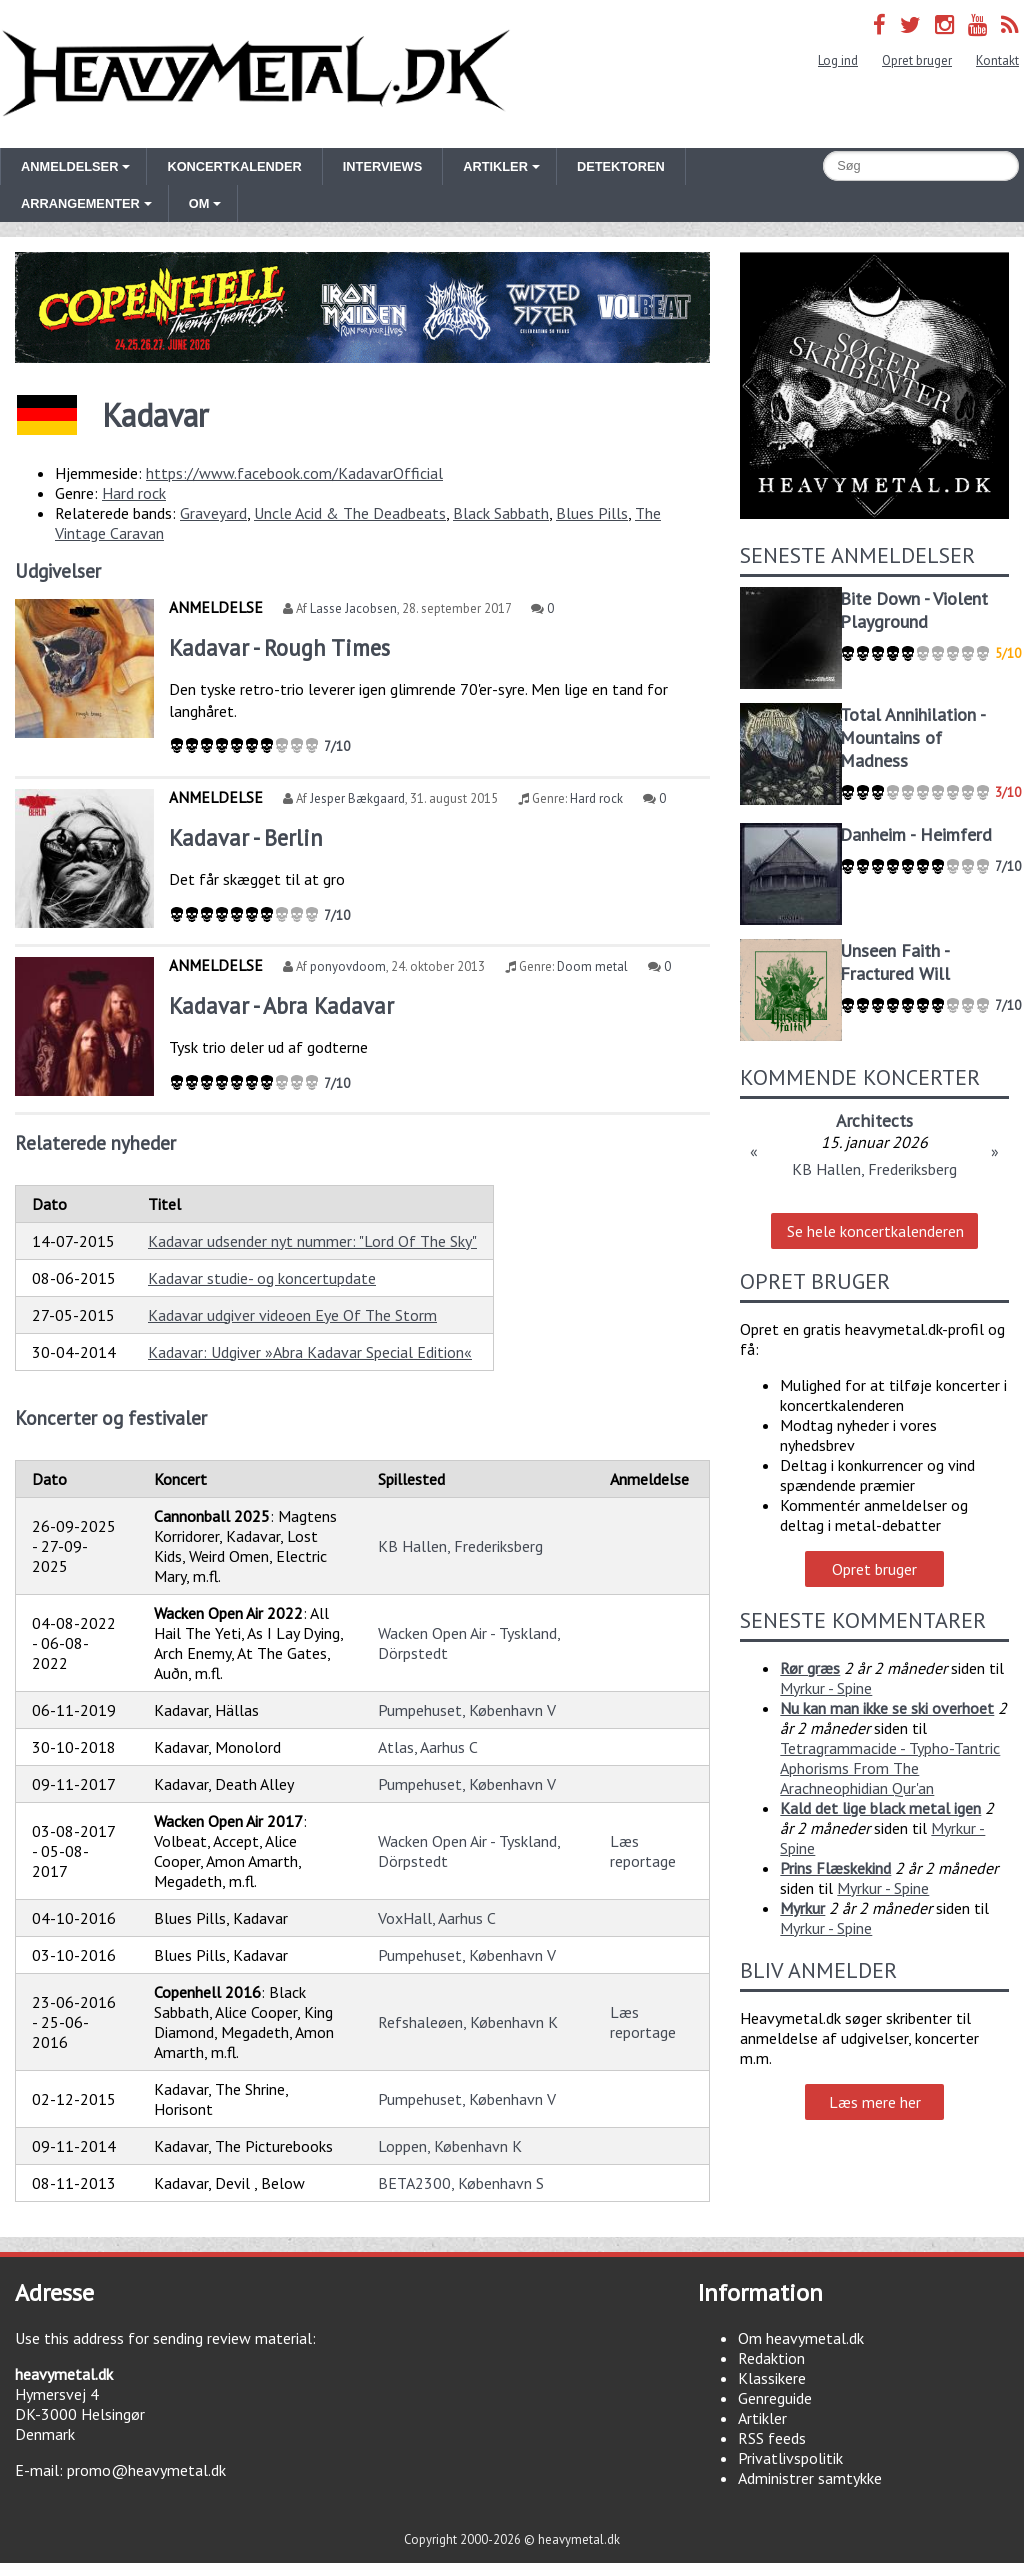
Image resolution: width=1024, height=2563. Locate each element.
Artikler (762, 2418)
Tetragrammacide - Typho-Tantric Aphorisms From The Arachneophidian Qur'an (890, 1768)
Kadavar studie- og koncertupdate (262, 1278)
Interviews (382, 166)
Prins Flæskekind (835, 1868)
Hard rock (134, 493)
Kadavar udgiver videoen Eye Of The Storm (292, 1315)
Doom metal (592, 966)
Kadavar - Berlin (246, 837)
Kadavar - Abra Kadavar (281, 1005)
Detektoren (621, 166)
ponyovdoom (348, 966)
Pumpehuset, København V (467, 1710)
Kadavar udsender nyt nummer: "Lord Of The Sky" (312, 1241)
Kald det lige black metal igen (880, 1808)
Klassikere (772, 2378)
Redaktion (771, 2358)
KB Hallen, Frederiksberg (460, 1546)
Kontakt (997, 60)
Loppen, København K (450, 2146)
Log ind (838, 60)
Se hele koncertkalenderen (875, 1231)
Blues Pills (592, 513)
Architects (874, 1120)
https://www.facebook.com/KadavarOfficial (294, 473)
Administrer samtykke (810, 2478)
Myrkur (802, 1908)
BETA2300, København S (461, 2183)
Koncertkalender (234, 166)
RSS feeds (772, 2438)
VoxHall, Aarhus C (437, 1918)
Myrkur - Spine (826, 1688)
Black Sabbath (501, 513)
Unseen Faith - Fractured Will (895, 962)
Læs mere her (875, 2102)
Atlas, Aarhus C (428, 1747)
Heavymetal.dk (256, 74)
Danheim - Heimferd (916, 834)
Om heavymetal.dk (801, 2338)
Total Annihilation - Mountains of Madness (912, 737)
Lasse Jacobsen (353, 608)
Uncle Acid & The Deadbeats (350, 513)
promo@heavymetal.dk (146, 2470)
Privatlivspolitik (790, 2458)
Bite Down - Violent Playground (914, 610)
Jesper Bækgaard (357, 798)
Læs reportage (643, 1851)
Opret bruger (917, 60)
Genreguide (775, 2398)
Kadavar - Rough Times (279, 647)
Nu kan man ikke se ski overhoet (887, 1708)
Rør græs (810, 1668)
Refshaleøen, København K (468, 2022)
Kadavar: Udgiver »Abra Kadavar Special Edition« (310, 1352)
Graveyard (213, 513)
